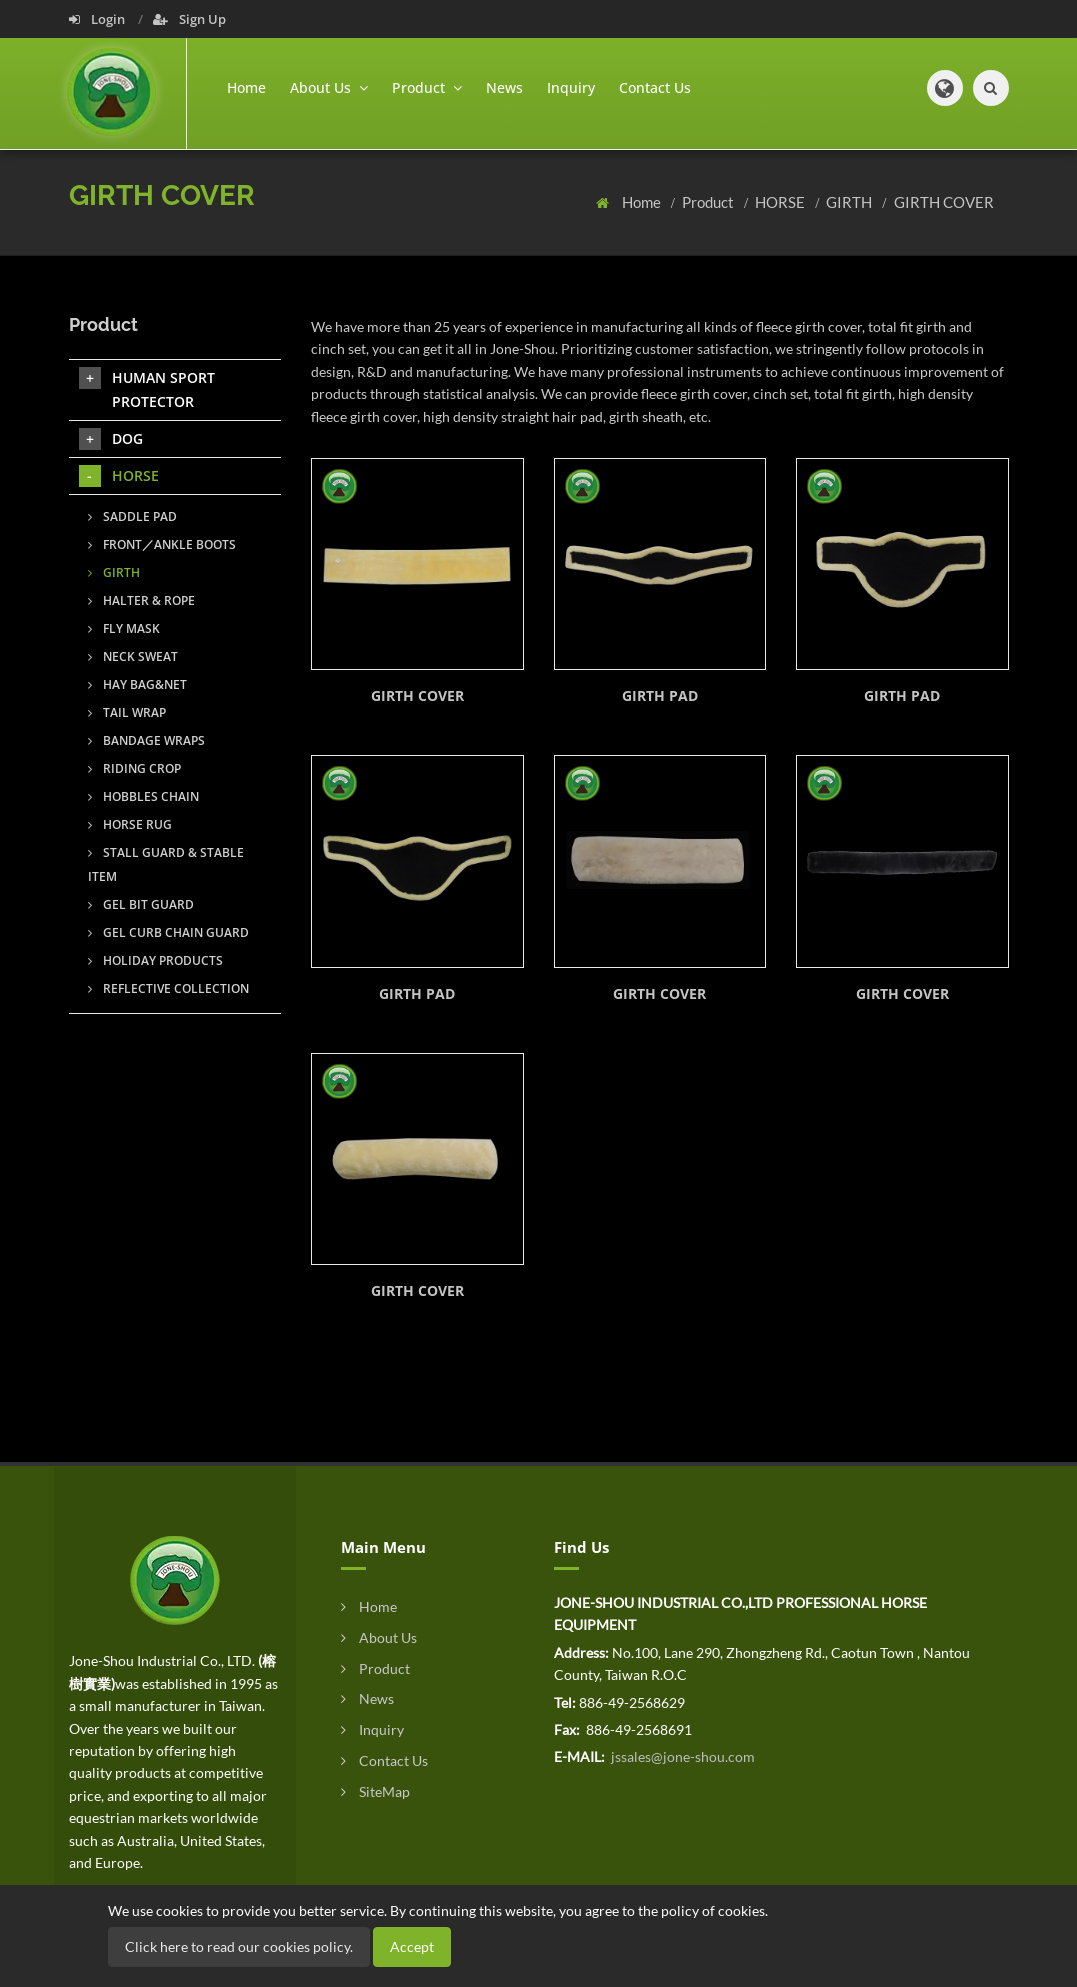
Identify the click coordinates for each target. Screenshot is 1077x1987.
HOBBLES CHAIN (143, 796)
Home (246, 87)
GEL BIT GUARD (141, 904)
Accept (412, 1946)
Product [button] (427, 87)
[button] (945, 88)
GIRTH (850, 202)
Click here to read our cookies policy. (239, 1946)
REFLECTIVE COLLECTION (168, 988)
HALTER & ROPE (141, 600)
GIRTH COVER (944, 202)
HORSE (781, 202)
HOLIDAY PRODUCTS (155, 960)
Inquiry (571, 87)
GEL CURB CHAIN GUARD (168, 932)
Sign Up (189, 19)
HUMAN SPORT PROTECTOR (147, 389)
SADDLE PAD (132, 516)
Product (709, 202)
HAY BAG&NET (137, 684)
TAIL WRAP (127, 712)
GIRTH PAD (660, 695)
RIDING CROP (134, 768)
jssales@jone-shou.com (681, 1756)
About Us (379, 1637)
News (504, 87)
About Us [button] (329, 87)
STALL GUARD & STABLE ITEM (166, 864)
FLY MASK (124, 628)
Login (98, 19)
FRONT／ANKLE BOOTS (162, 544)
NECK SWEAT (133, 656)
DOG (111, 439)
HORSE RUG (130, 824)
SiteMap (375, 1791)
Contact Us (655, 87)
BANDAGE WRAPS (146, 740)
